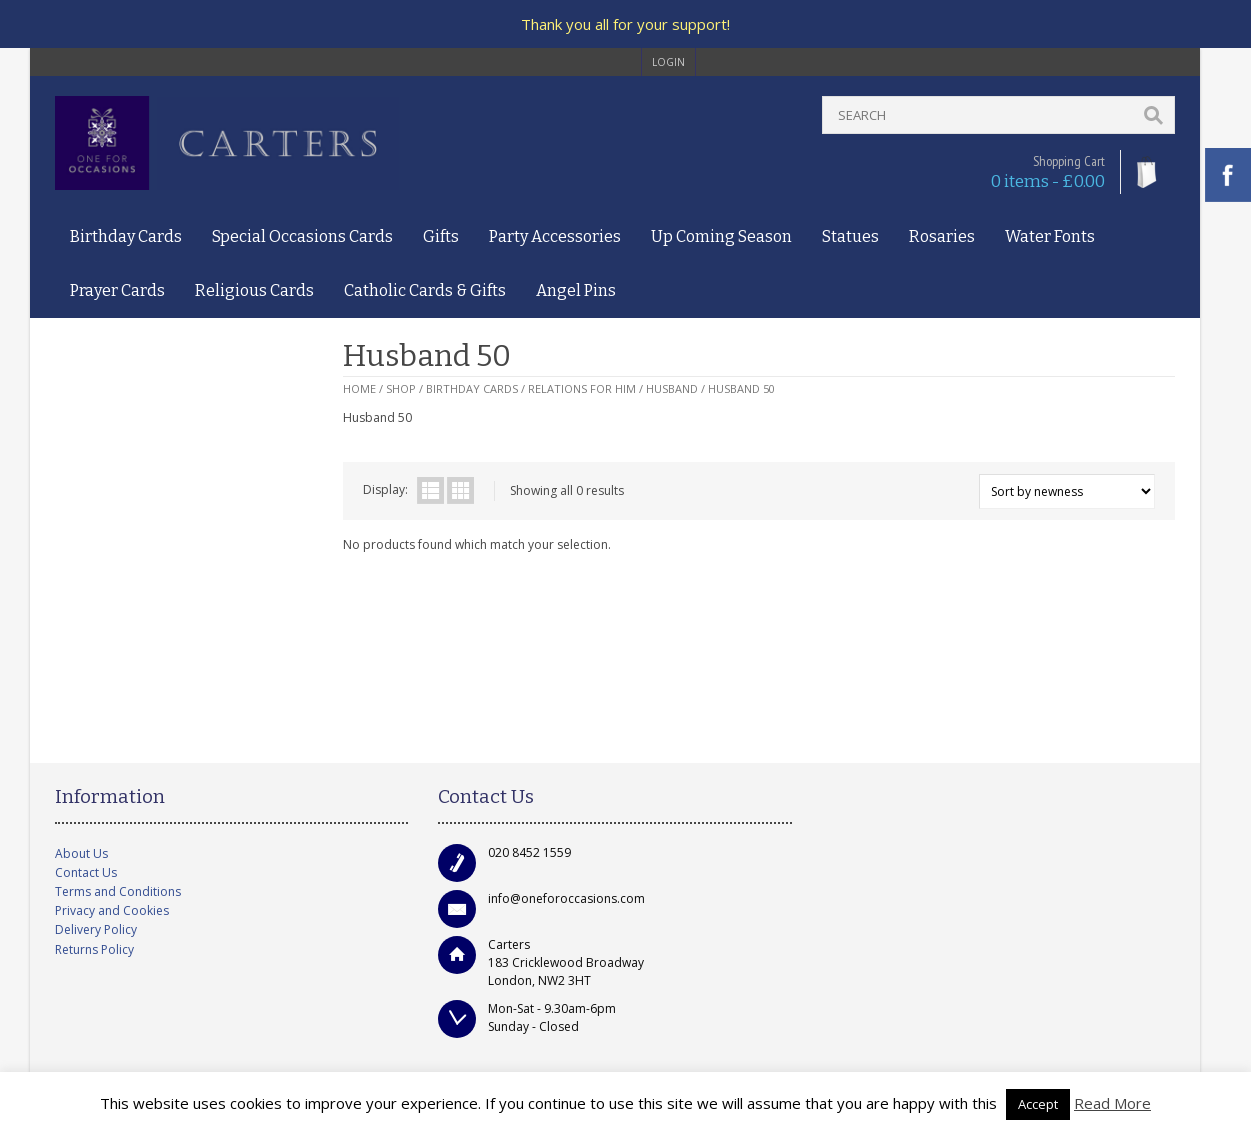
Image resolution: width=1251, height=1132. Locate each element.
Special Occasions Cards (302, 236)
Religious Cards (254, 290)
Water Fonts (1050, 236)
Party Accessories (555, 236)
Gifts (441, 236)
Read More (1112, 1103)
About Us (81, 853)
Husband (672, 388)
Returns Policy (94, 949)
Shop (401, 388)
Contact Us (86, 872)
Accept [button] (1038, 1104)
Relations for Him (582, 388)
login (668, 62)
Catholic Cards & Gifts (425, 290)
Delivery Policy (96, 929)
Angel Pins (576, 290)
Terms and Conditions (118, 891)
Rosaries (942, 236)
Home (359, 388)
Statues (850, 236)
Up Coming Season (721, 236)
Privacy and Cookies (112, 910)
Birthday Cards (126, 236)
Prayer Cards (117, 290)
